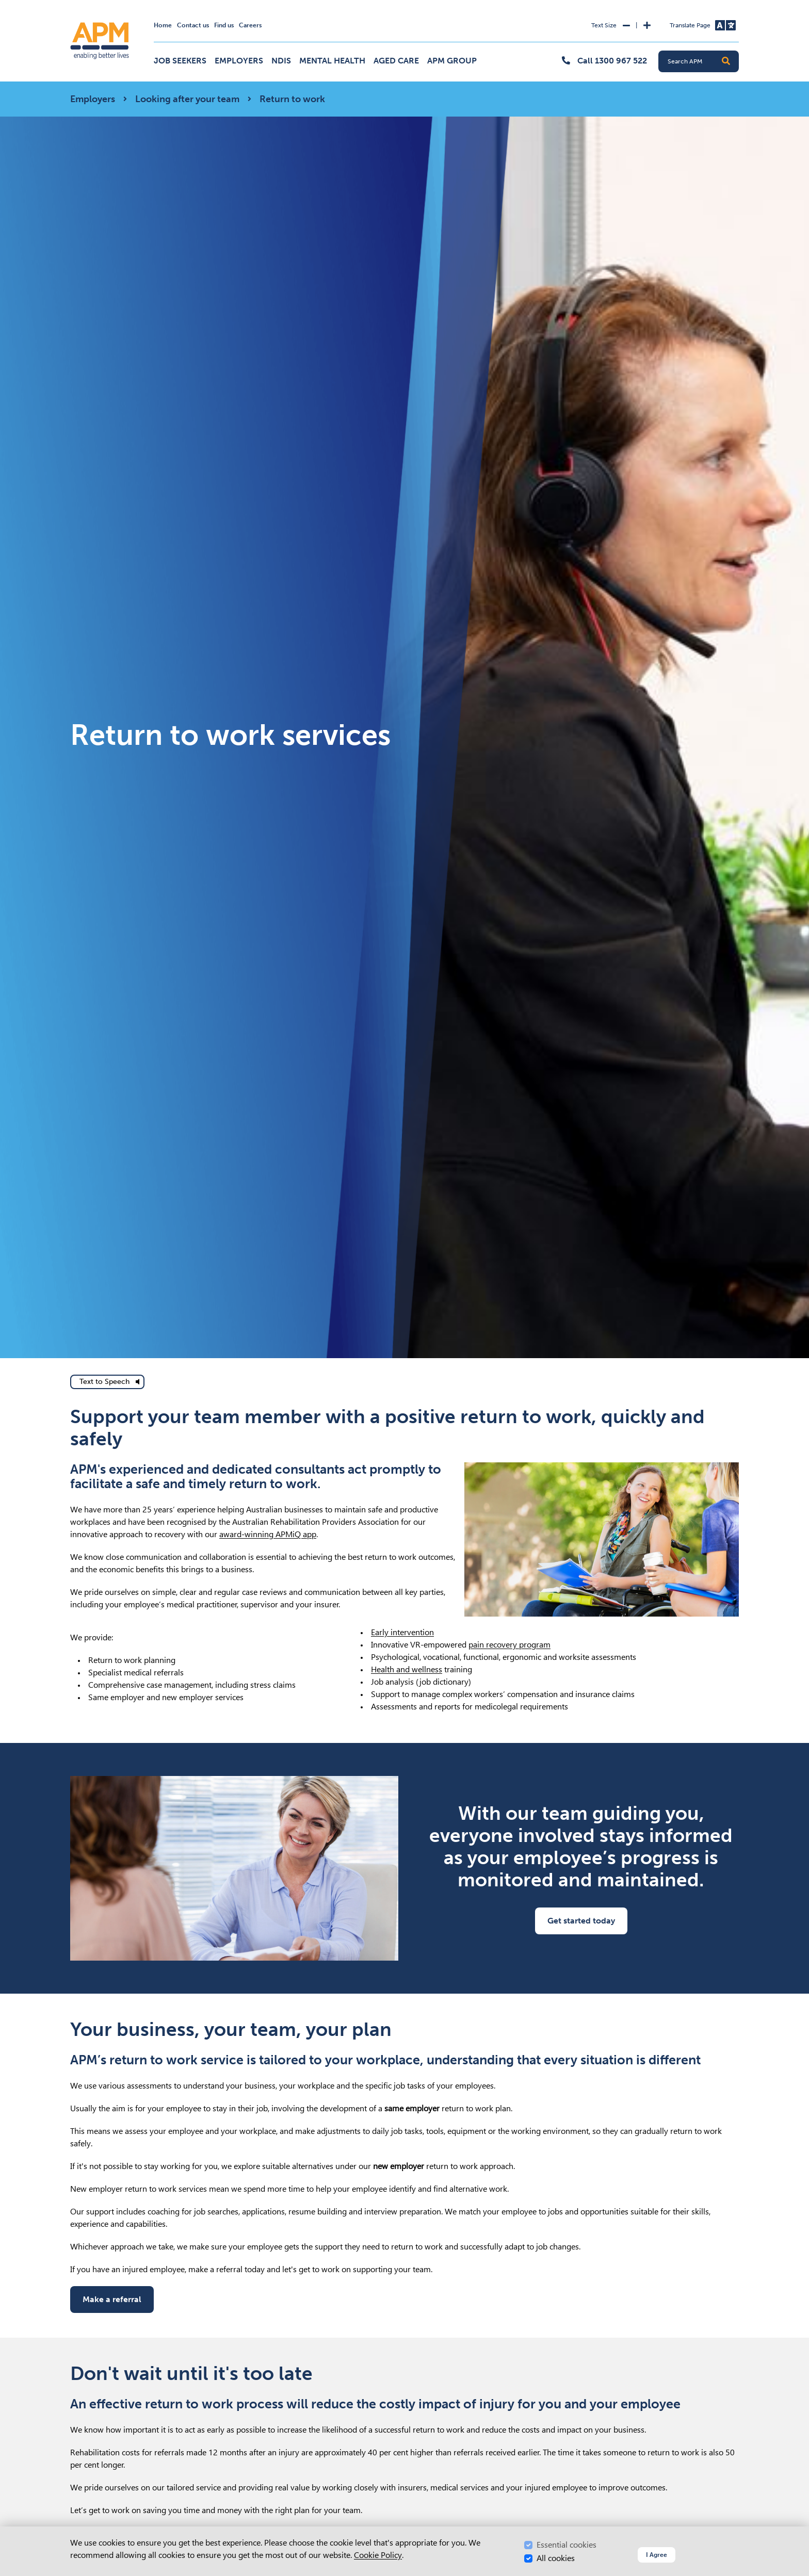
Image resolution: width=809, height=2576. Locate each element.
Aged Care (396, 61)
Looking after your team (187, 99)
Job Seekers (180, 61)
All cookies (556, 2558)
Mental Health (332, 61)
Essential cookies (566, 2545)
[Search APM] (703, 61)
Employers (239, 61)
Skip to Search (68, 4)
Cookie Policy (378, 2555)
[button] (726, 61)
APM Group (452, 61)
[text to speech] (107, 1382)
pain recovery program (509, 1645)
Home (163, 25)
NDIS (281, 61)
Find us (224, 25)
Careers (250, 25)
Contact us (193, 25)
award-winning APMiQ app (267, 1534)
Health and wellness (406, 1669)
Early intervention (402, 1632)
